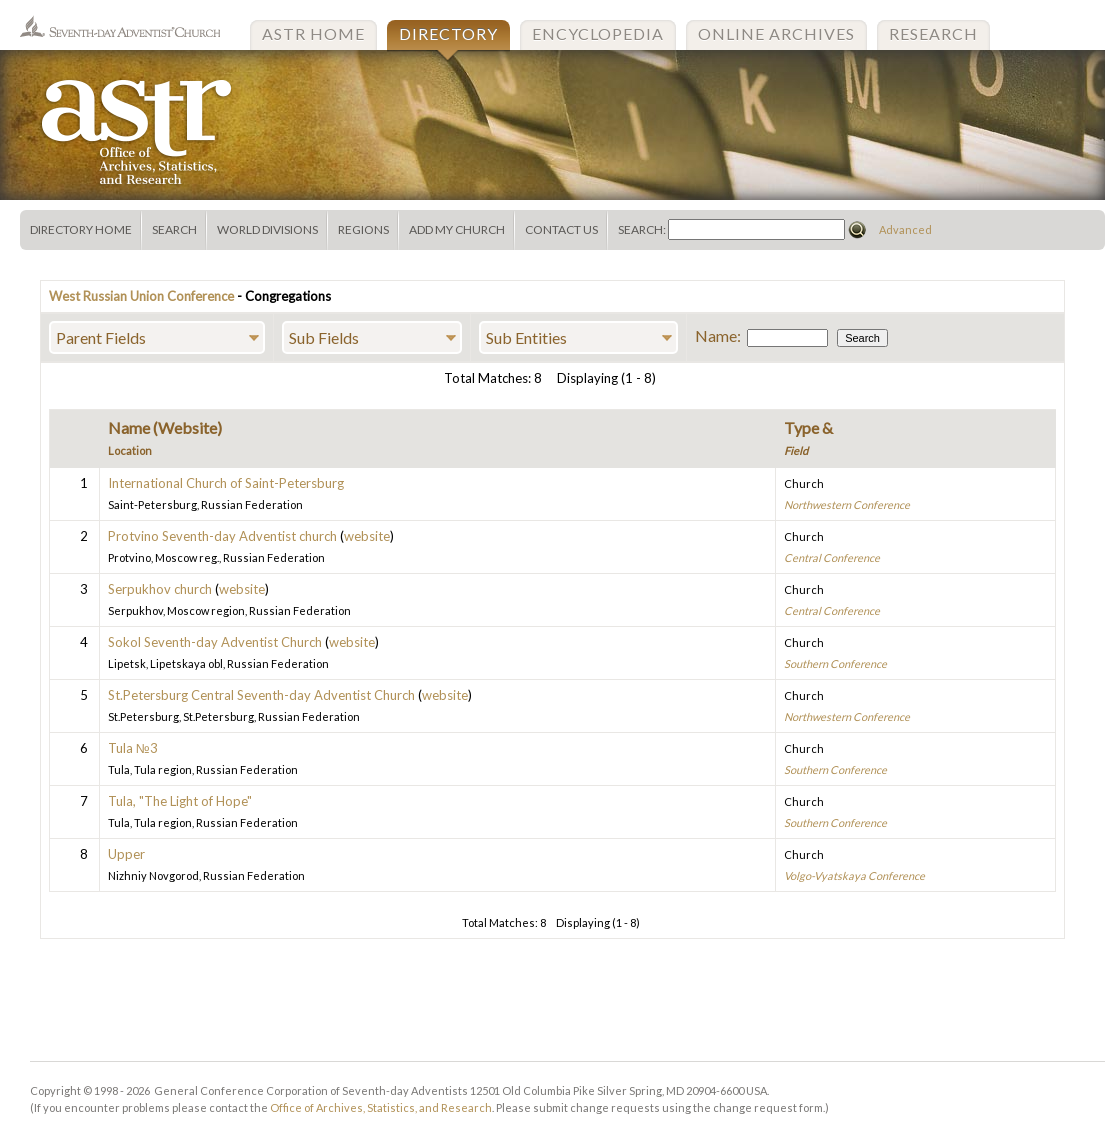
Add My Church (457, 229)
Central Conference (832, 557)
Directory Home (81, 229)
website (367, 536)
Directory (448, 33)
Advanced (905, 229)
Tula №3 (133, 748)
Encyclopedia (598, 33)
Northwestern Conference (847, 504)
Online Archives (776, 33)
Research (933, 33)
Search (174, 229)
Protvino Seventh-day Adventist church (222, 536)
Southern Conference (835, 663)
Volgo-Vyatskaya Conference (854, 875)
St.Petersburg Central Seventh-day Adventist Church (261, 695)
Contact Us (561, 229)
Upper (126, 854)
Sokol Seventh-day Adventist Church (215, 642)
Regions (363, 229)
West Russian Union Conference (141, 296)
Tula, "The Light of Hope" (180, 801)
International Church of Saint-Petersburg (226, 483)
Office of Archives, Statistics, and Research (381, 1107)
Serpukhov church (160, 589)
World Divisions (267, 229)
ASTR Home (313, 33)
